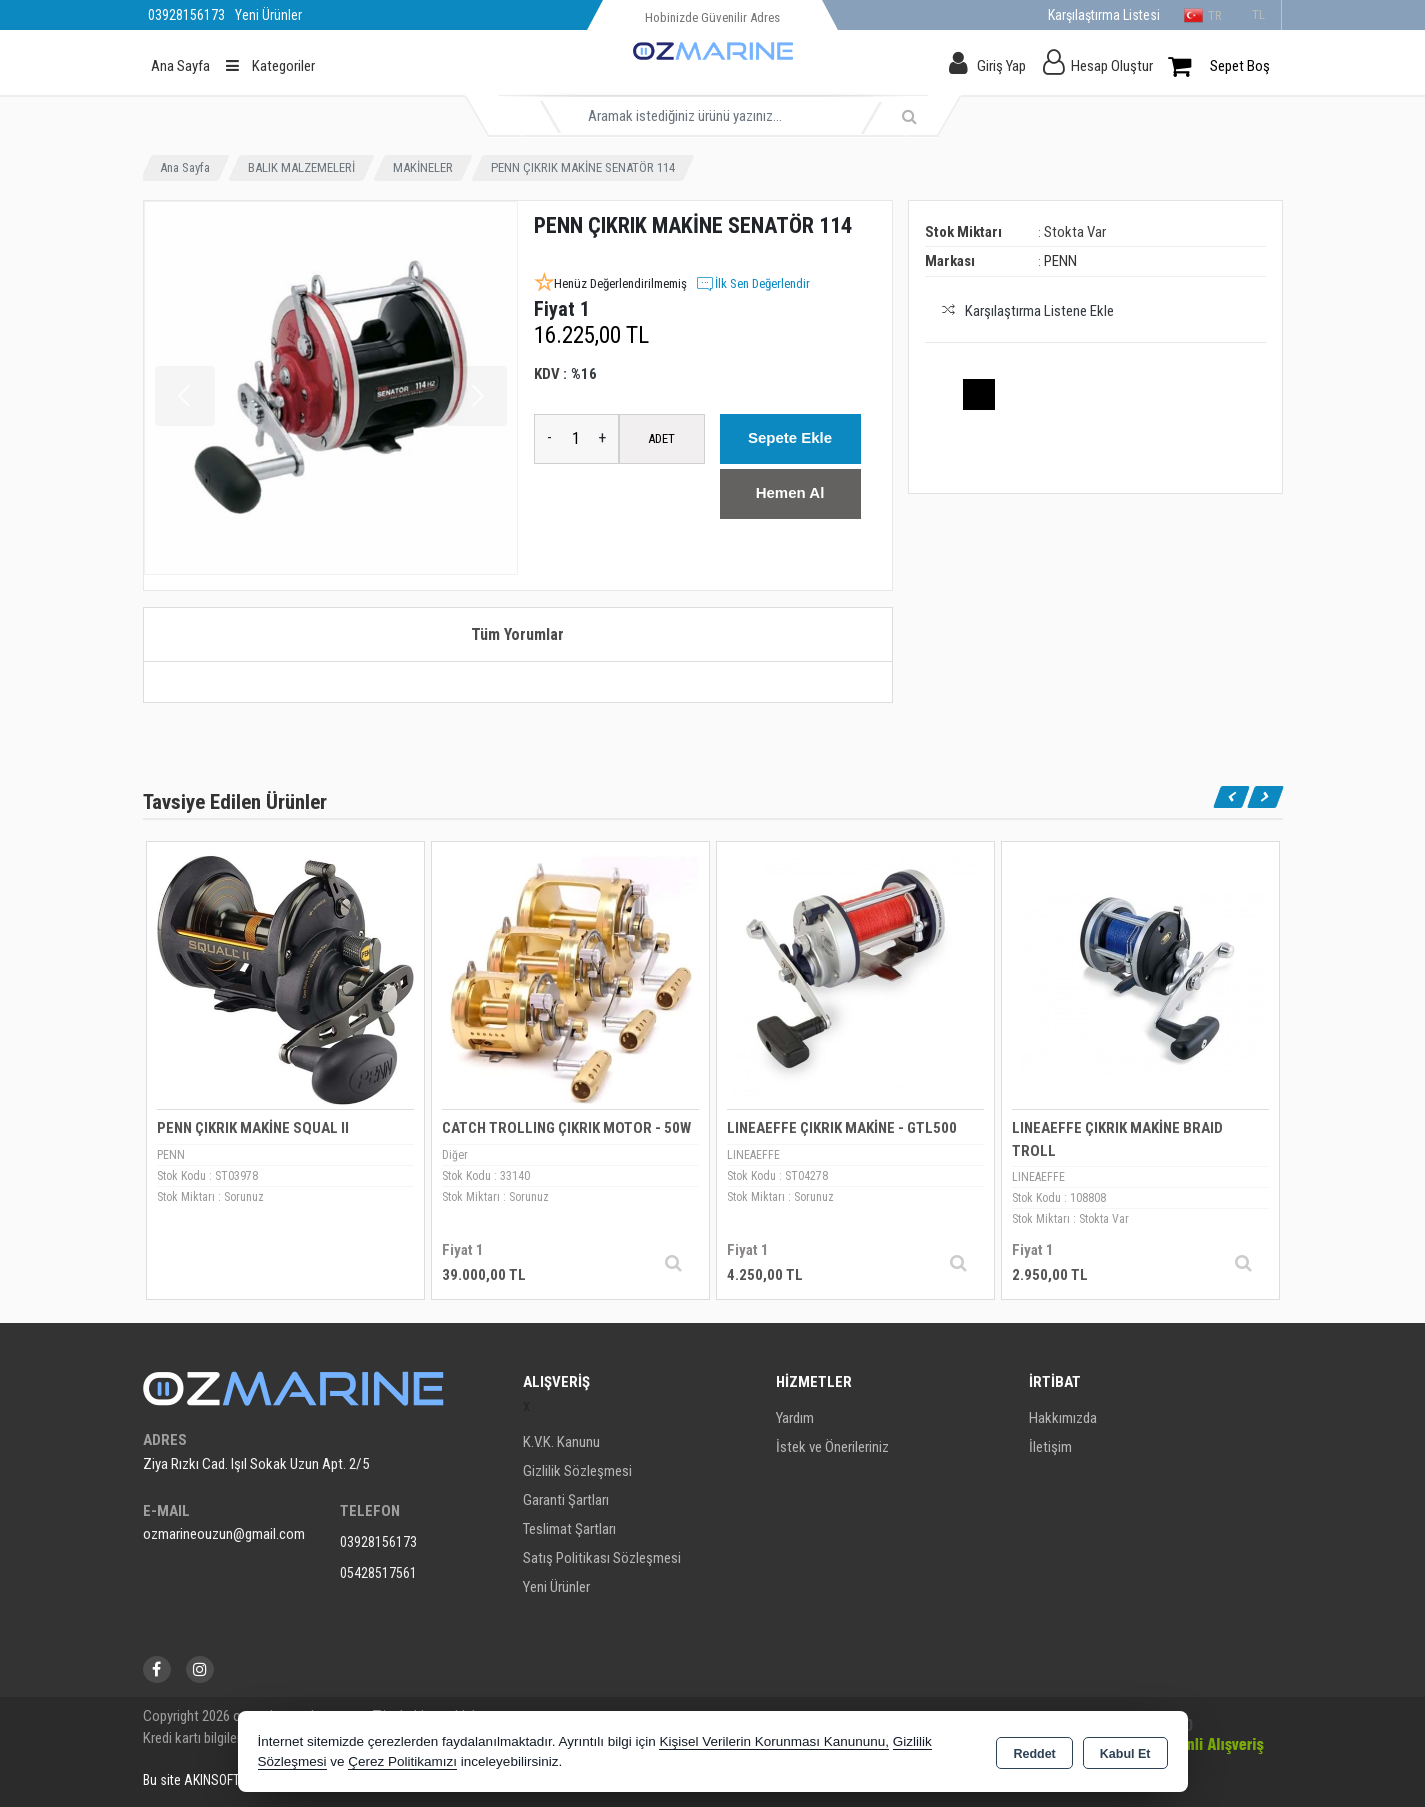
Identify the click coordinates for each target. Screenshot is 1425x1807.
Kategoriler (270, 66)
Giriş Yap (1001, 66)
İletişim (1050, 1447)
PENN (1060, 261)
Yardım (795, 1418)
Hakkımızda (1063, 1418)
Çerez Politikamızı (402, 1761)
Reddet (1034, 1753)
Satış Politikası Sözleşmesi (602, 1558)
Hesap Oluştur (1112, 66)
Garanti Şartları (566, 1500)
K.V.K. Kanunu (561, 1442)
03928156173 (378, 1542)
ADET (661, 438)
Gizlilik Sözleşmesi (577, 1471)
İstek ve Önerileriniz (832, 1447)
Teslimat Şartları (569, 1529)
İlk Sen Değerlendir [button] (752, 284)
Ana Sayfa (180, 66)
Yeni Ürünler (556, 1587)
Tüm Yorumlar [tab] (517, 634)
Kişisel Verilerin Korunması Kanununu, (774, 1741)
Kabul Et (1125, 1753)
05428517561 (378, 1573)
